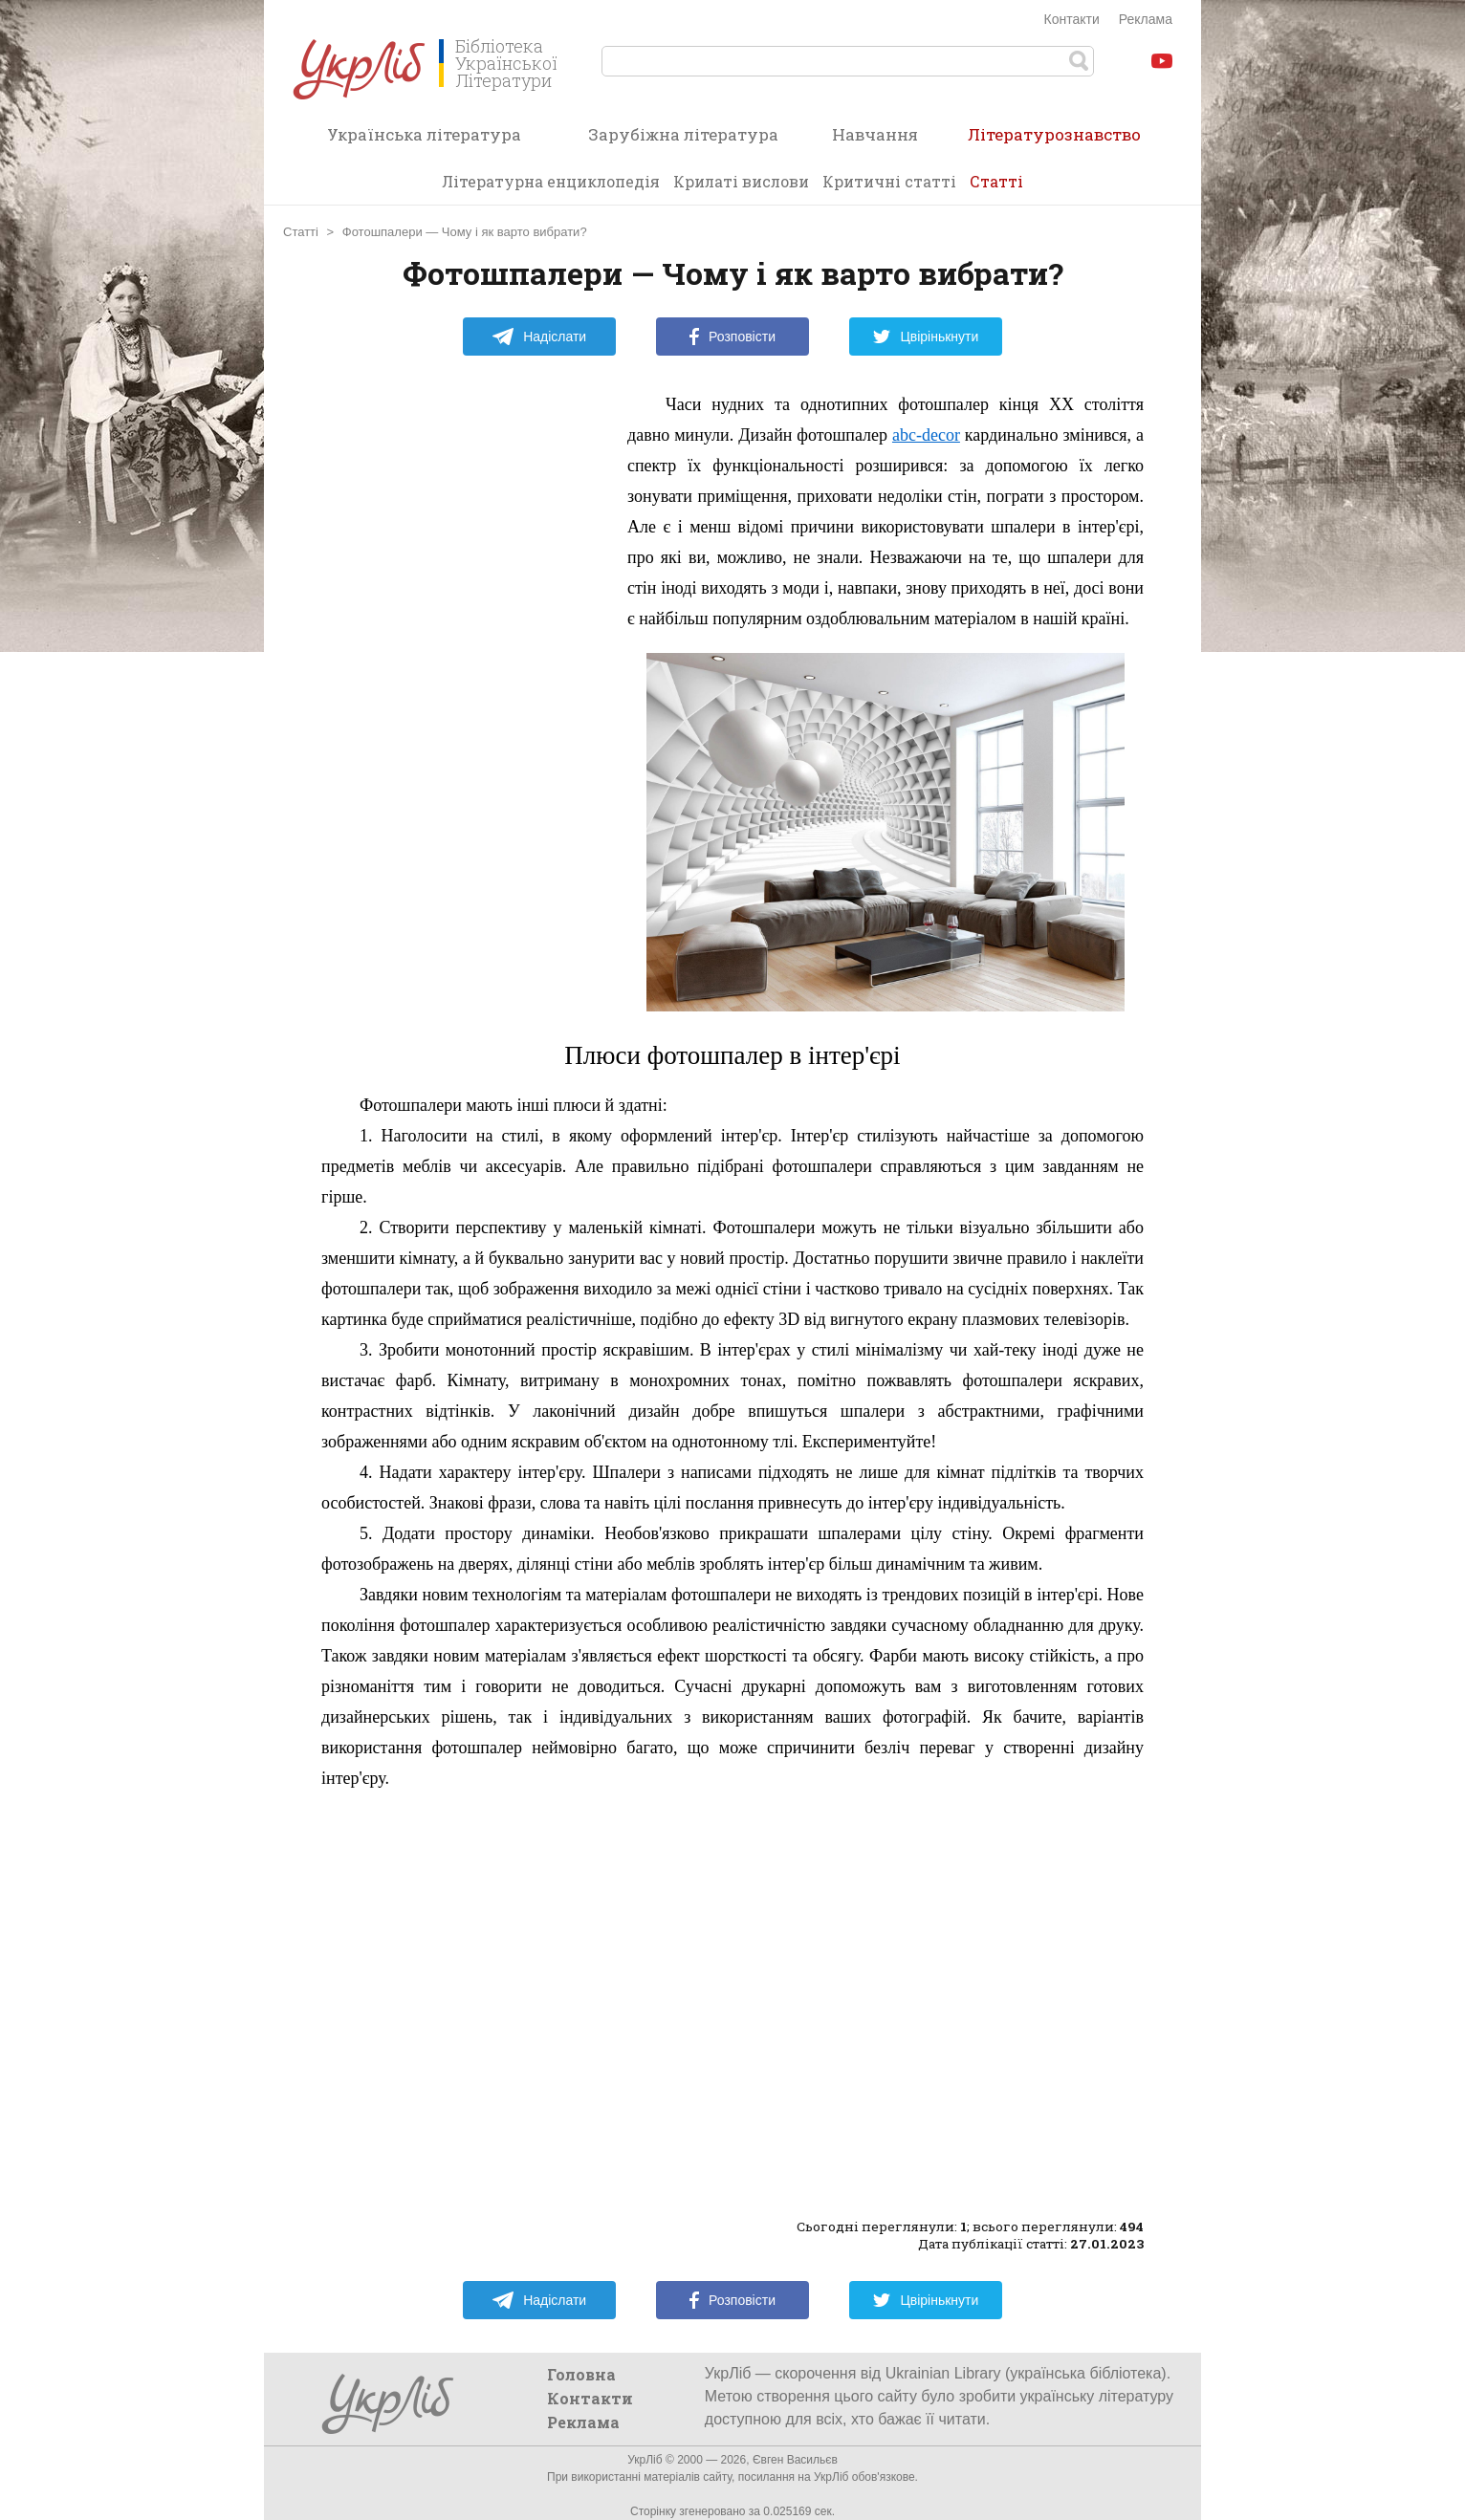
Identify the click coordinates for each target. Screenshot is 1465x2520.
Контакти (1072, 19)
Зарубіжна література (683, 134)
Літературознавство (1054, 140)
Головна (581, 2374)
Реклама (1145, 19)
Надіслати (539, 336)
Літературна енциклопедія (551, 181)
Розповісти (732, 336)
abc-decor (926, 435)
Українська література (424, 134)
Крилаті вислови (741, 181)
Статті (996, 181)
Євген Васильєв (795, 2459)
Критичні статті (889, 181)
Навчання (875, 134)
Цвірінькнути (925, 336)
